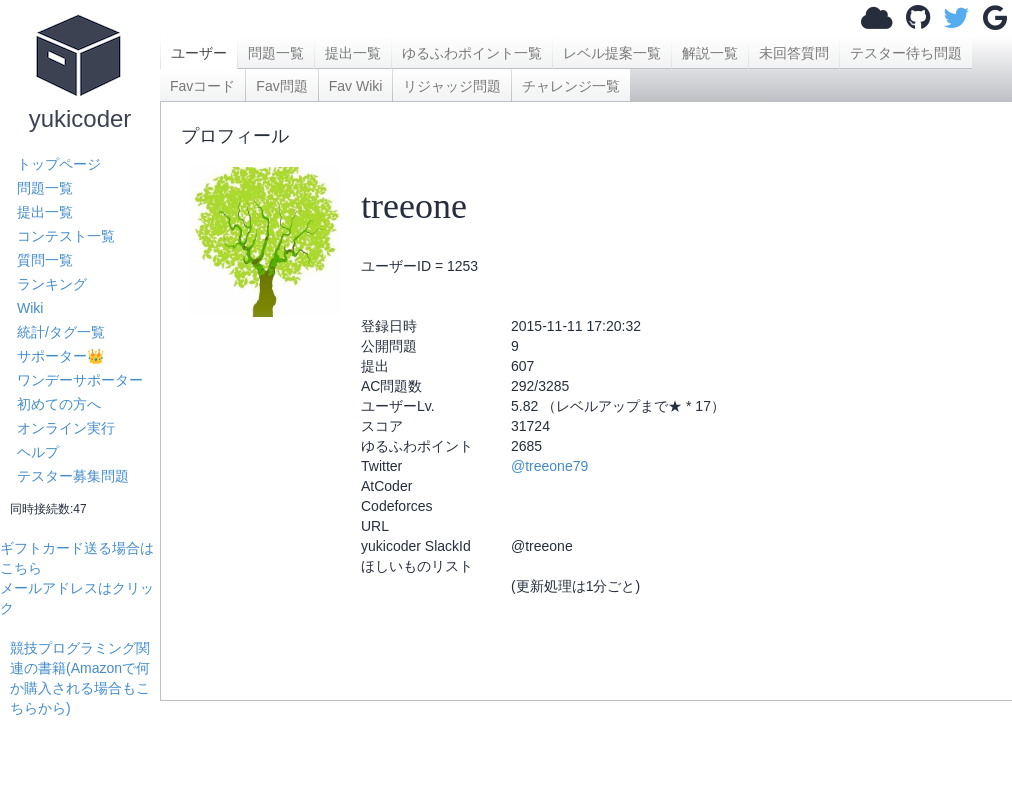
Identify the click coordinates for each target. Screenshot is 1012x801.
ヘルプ (38, 452)
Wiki (30, 308)
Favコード (202, 86)
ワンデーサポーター (80, 380)
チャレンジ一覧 (571, 86)
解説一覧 (710, 53)
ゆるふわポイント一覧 (472, 53)
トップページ (59, 164)
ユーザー (199, 53)
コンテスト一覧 (66, 236)
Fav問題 (281, 86)
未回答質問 (794, 53)
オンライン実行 (66, 428)
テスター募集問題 (73, 476)
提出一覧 (45, 212)
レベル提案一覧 (612, 53)
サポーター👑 (60, 356)
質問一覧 (45, 260)
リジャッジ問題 (452, 86)
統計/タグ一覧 (61, 332)
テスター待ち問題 (906, 53)
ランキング (52, 284)
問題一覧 (45, 188)
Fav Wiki (356, 86)
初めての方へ (59, 404)
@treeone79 (549, 466)
